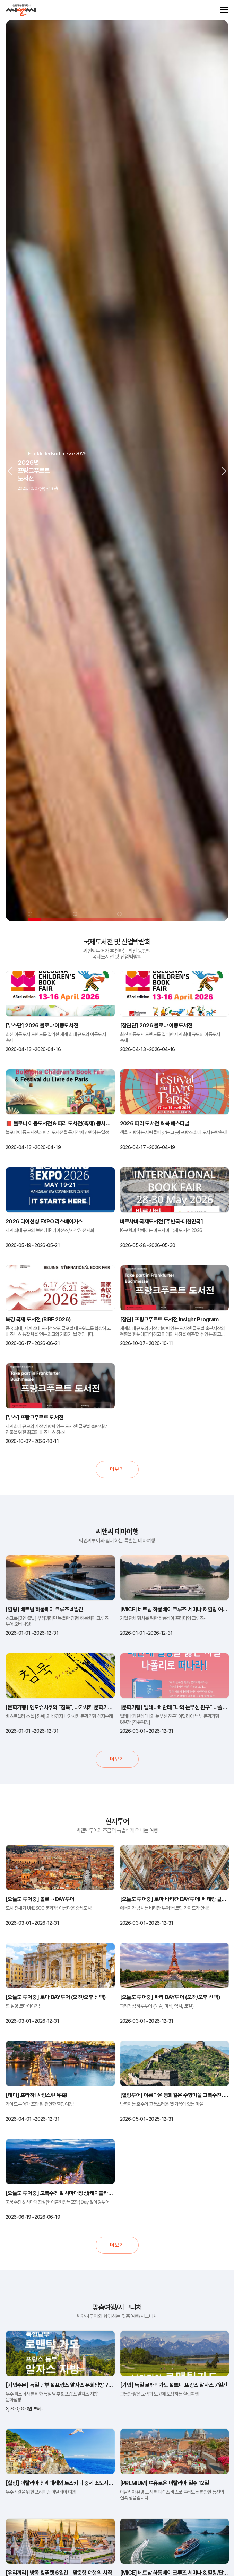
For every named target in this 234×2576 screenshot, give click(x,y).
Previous (10, 470)
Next (224, 470)
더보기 (117, 1469)
